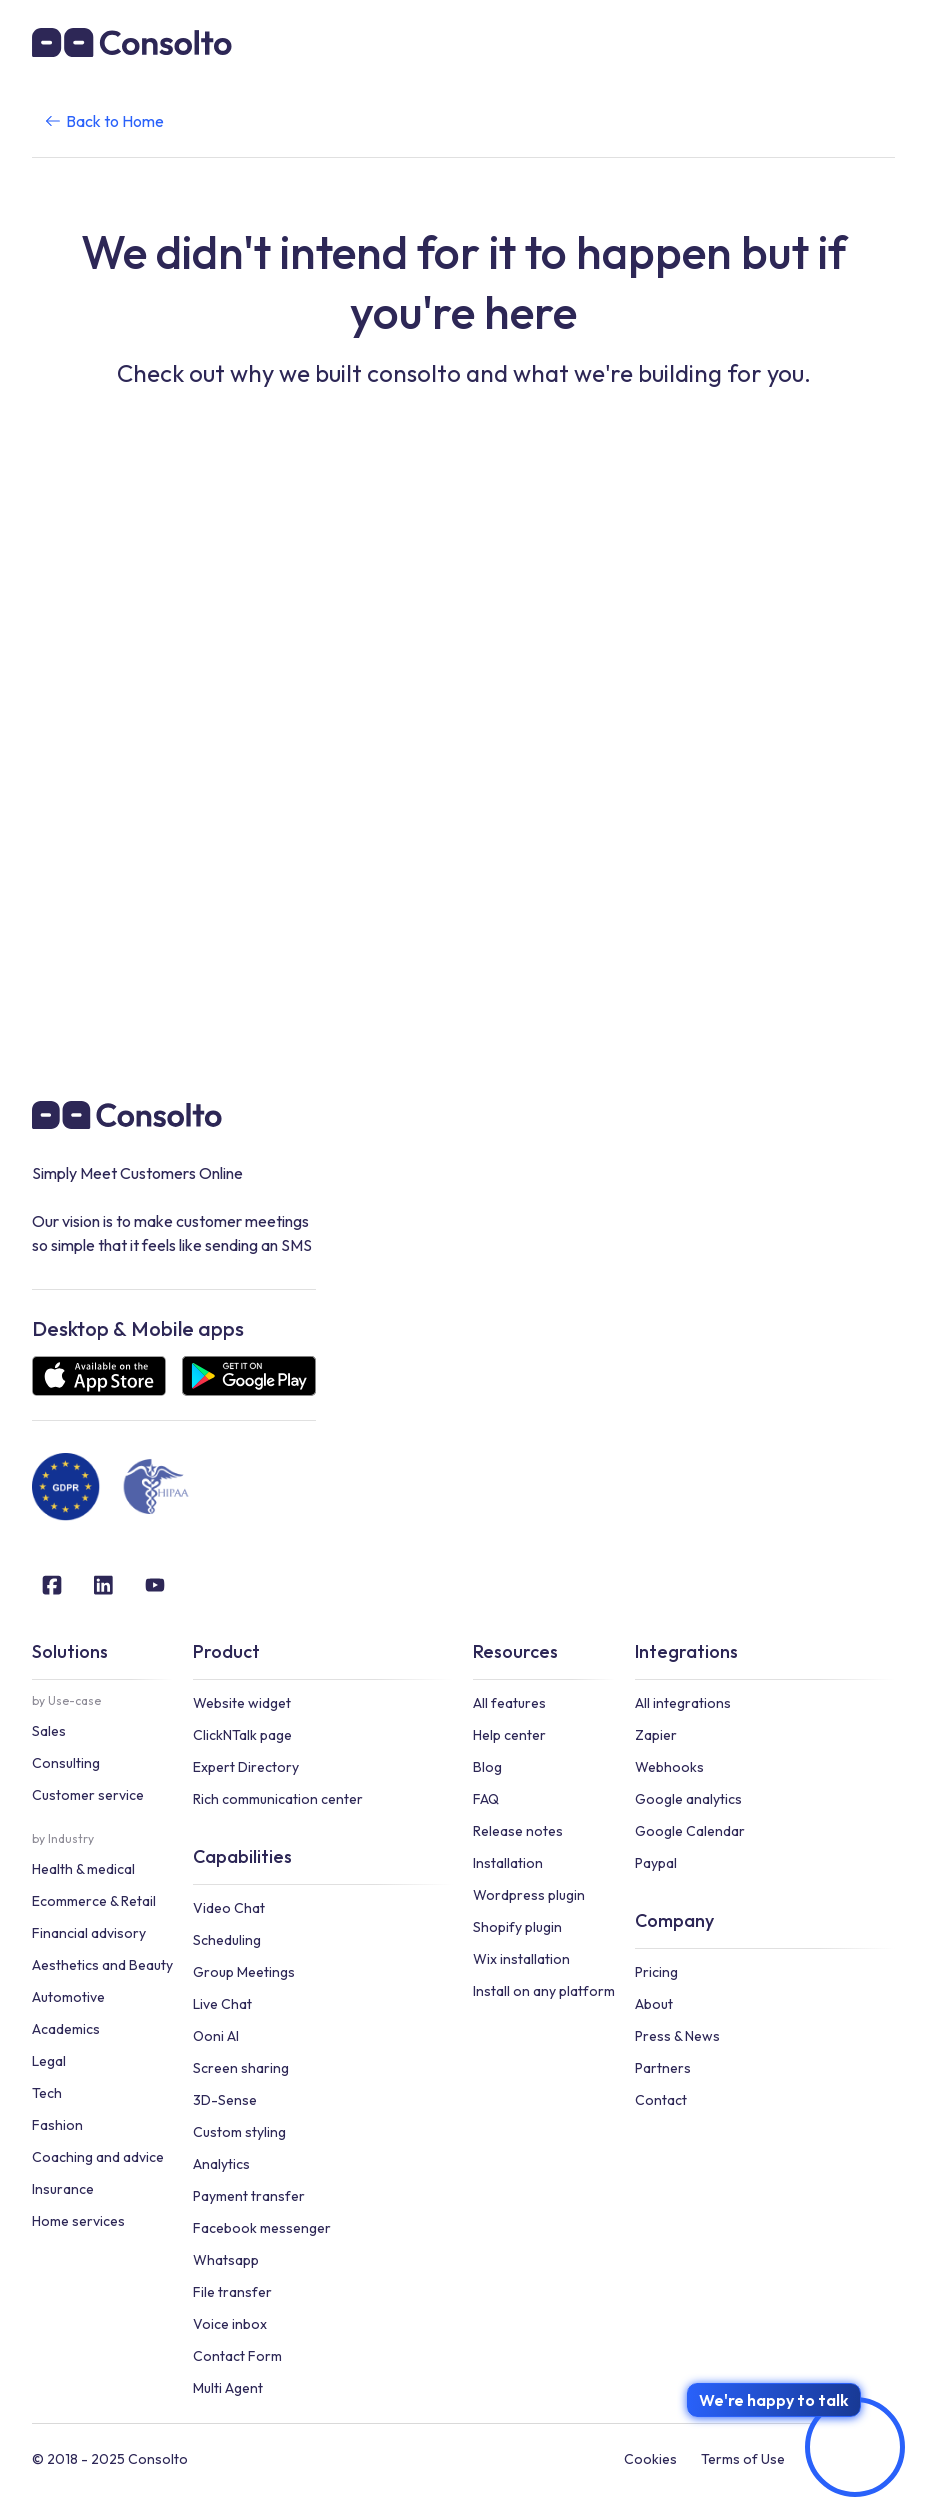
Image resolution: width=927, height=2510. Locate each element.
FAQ (486, 1799)
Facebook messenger (262, 2228)
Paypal (656, 1863)
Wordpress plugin (529, 1895)
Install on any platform (544, 1991)
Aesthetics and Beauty (102, 1965)
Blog (487, 1767)
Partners (663, 2068)
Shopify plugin (517, 1927)
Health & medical (83, 1869)
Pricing (656, 1972)
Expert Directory (246, 1767)
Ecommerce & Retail (94, 1901)
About (654, 2004)
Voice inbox (230, 2324)
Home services (78, 2221)
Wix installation (521, 1959)
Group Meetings (244, 1972)
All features (509, 1703)
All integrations (683, 1703)
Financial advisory (89, 1933)
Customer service (88, 1795)
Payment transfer (249, 2196)
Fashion (57, 2125)
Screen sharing (241, 2068)
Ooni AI (216, 2036)
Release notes (518, 1831)
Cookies (650, 2459)
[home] (132, 42)
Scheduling (227, 1940)
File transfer (232, 2292)
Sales (49, 1731)
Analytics (221, 2164)
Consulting (66, 1763)
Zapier (656, 1735)
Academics (66, 2029)
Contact (661, 2100)
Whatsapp (226, 2260)
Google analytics (688, 1799)
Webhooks (669, 1767)
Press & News (677, 2036)
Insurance (63, 2189)
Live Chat (222, 2004)
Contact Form (237, 2356)
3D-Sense (225, 2100)
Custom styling (239, 2132)
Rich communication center (278, 1799)
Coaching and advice (98, 2157)
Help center (509, 1735)
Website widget (242, 1703)
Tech (47, 2093)
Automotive (68, 1997)
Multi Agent (228, 2388)
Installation (508, 1863)
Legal (49, 2061)
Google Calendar (690, 1831)
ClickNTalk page (242, 1735)
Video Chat (229, 1908)
